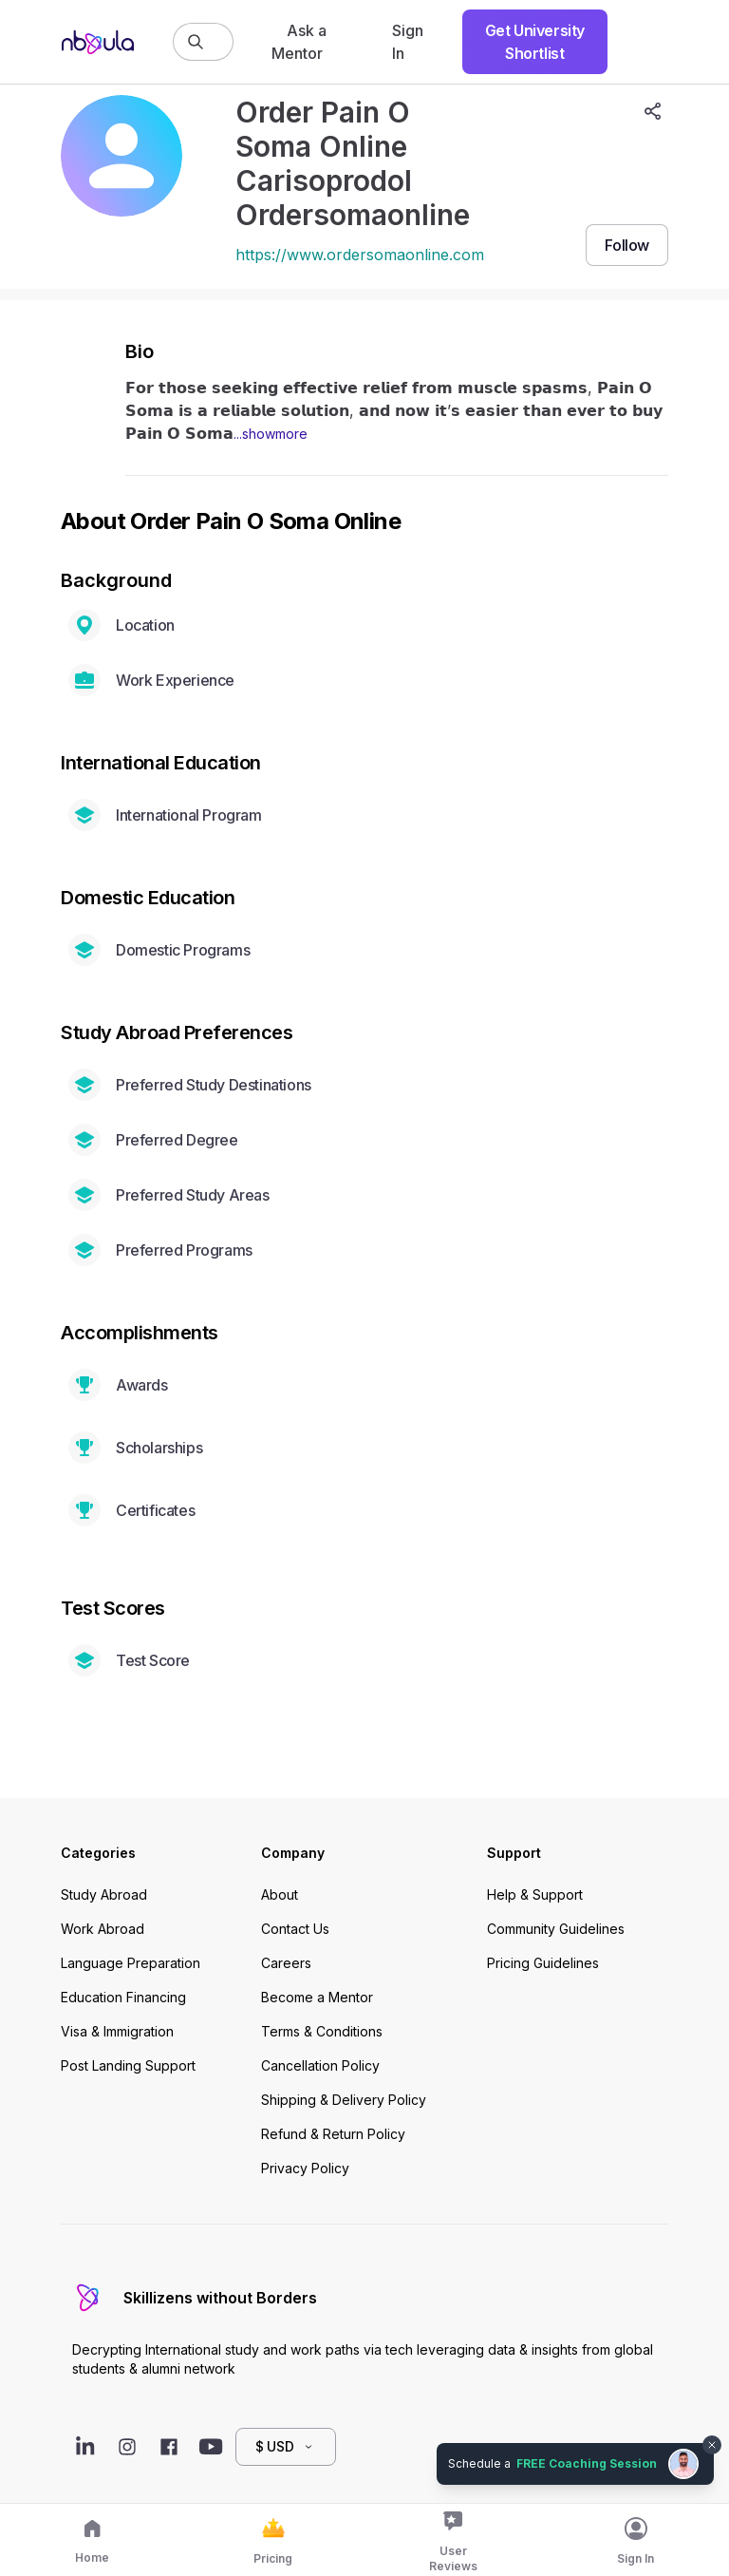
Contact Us (295, 1929)
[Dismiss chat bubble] (711, 2444)
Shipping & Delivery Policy (343, 2100)
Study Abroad (104, 1894)
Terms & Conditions (322, 2031)
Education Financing (123, 1997)
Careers (286, 1963)
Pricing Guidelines (543, 1963)
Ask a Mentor (299, 42)
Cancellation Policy (320, 2065)
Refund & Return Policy (333, 2134)
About (279, 1894)
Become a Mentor (317, 1997)
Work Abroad (102, 1929)
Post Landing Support (128, 2065)
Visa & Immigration (117, 2031)
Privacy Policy (305, 2168)
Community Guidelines (556, 1929)
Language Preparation (130, 1963)
